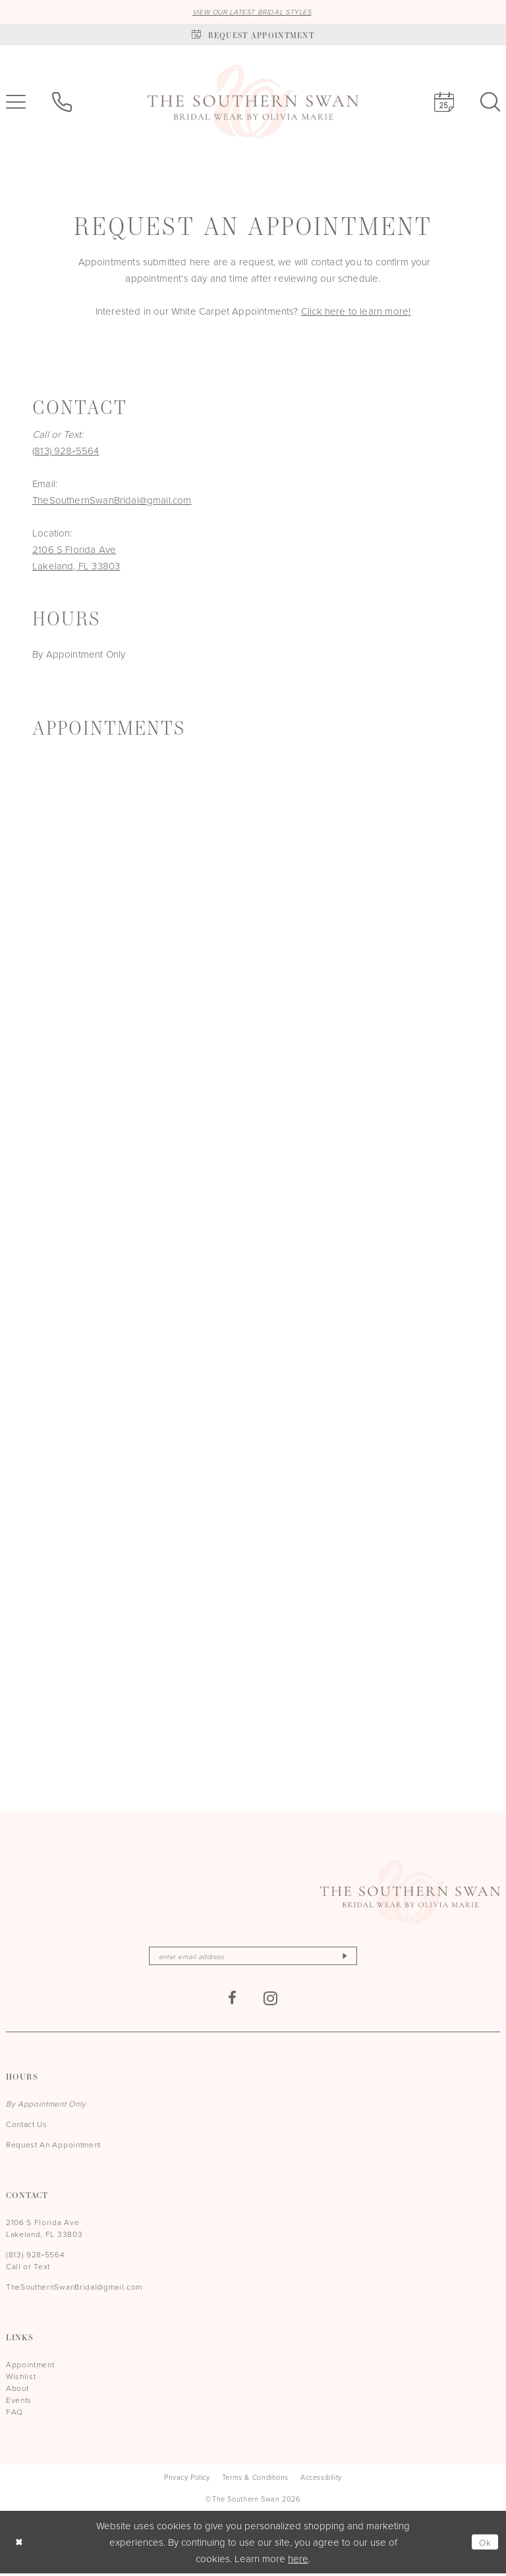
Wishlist (21, 2378)
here (298, 2561)
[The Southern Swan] (253, 102)
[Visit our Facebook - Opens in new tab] (232, 2000)
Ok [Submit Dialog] (484, 2545)
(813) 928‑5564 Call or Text (35, 2262)
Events (19, 2402)
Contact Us (26, 2126)
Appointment (30, 2367)
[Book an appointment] (253, 35)
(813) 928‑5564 (65, 451)
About (17, 2390)
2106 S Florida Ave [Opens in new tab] (74, 550)
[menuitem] (62, 103)
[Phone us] (62, 103)
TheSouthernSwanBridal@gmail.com (74, 2289)
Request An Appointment (53, 2147)
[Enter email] (253, 1958)
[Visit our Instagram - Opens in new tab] (271, 2001)
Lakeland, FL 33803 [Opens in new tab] (76, 566)
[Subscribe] (354, 1958)
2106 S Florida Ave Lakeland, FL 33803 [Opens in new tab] (44, 2230)
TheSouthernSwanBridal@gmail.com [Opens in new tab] (112, 501)
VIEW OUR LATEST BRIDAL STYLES (252, 12)
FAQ (14, 2414)
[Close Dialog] (20, 2544)
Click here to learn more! (356, 312)
